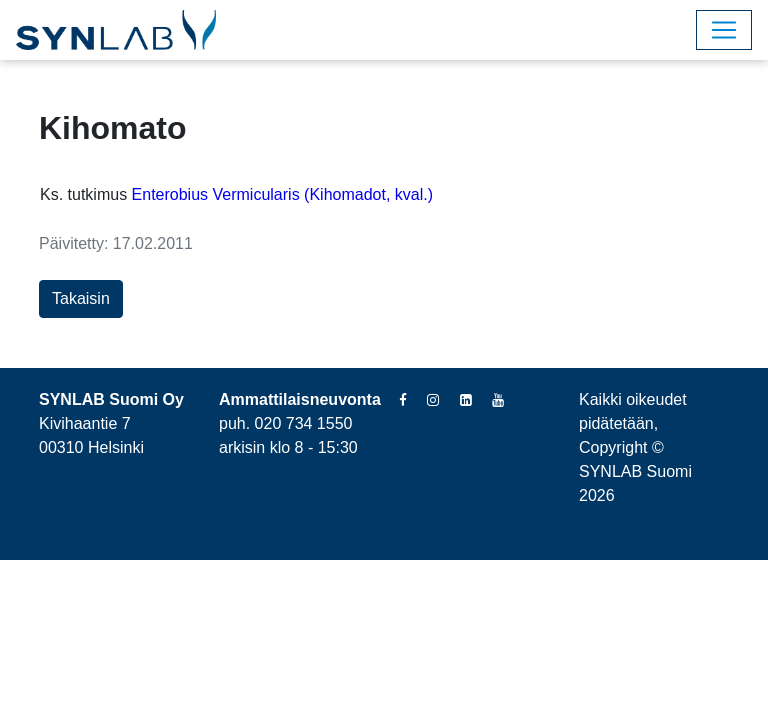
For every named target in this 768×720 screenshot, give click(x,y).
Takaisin (81, 298)
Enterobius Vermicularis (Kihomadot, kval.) (282, 194)
